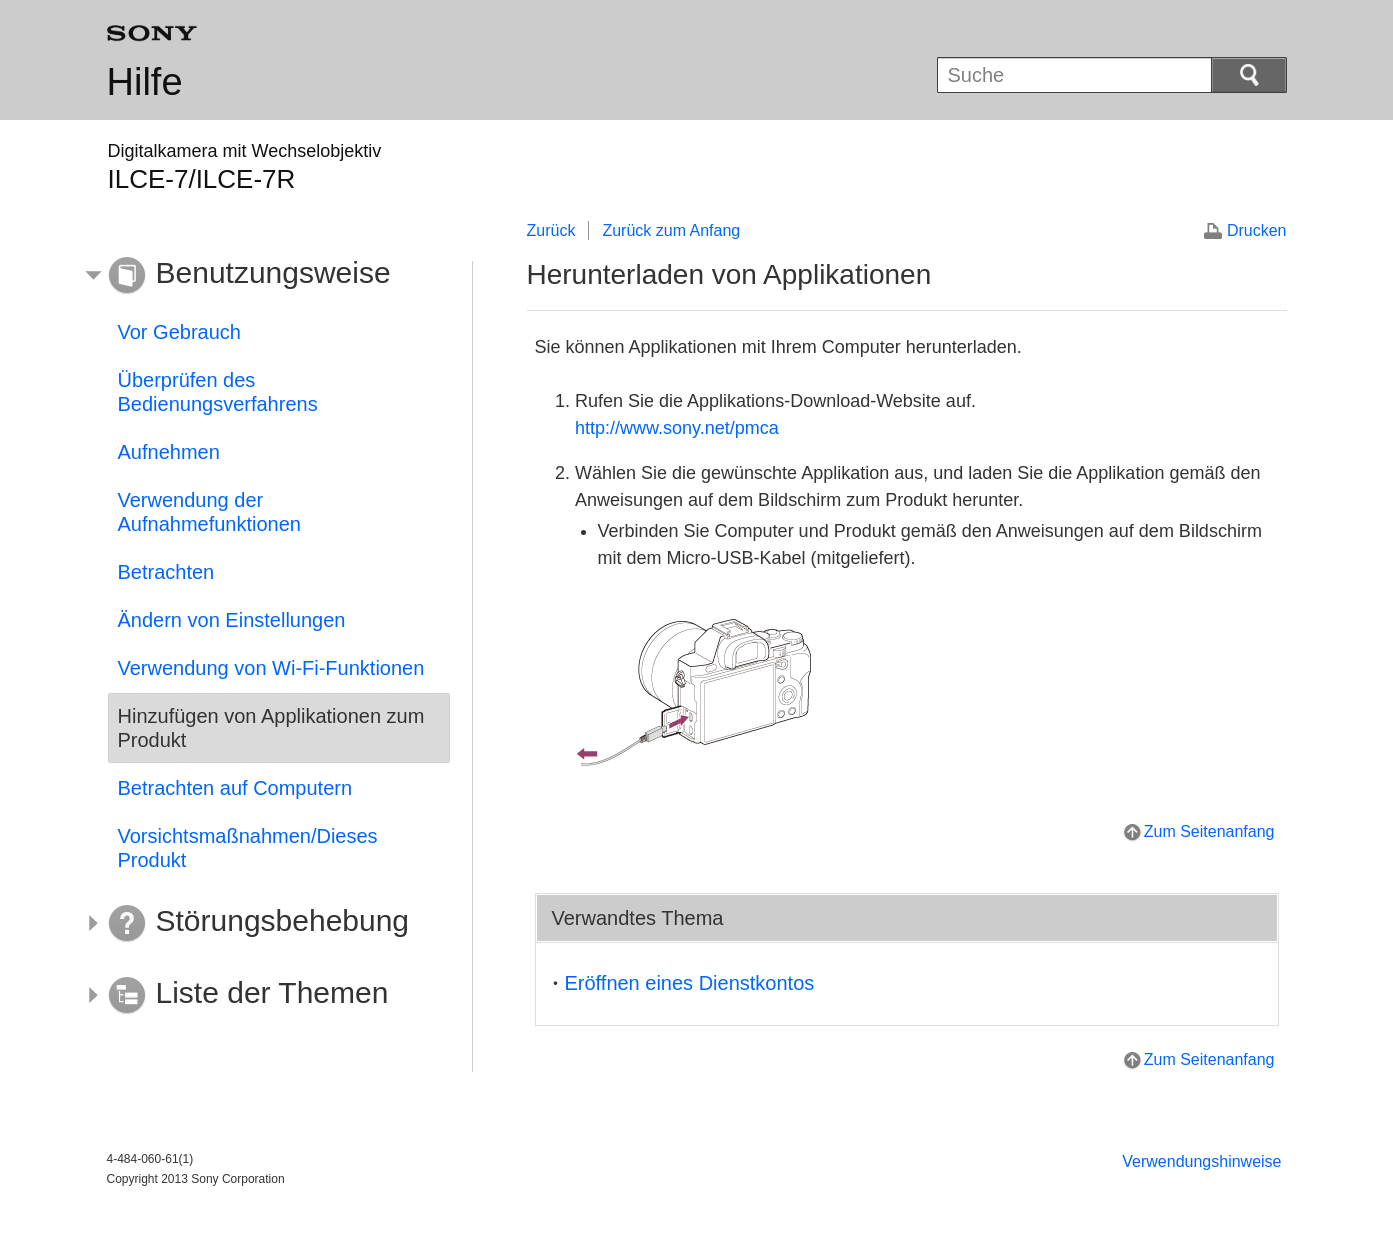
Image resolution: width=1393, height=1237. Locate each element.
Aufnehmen (169, 452)
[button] (264, 276)
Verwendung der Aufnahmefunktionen (209, 512)
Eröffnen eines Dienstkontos (690, 983)
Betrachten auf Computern (235, 788)
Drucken (1257, 230)
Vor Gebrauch (179, 332)
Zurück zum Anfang (671, 230)
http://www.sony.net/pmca (677, 428)
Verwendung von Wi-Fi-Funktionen (271, 668)
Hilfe (145, 82)
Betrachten (166, 572)
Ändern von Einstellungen (232, 620)
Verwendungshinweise (1201, 1161)
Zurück (551, 230)
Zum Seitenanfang (1209, 831)
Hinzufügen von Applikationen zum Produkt (271, 728)
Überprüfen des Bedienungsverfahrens (218, 392)
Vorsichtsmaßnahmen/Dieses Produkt (248, 848)
